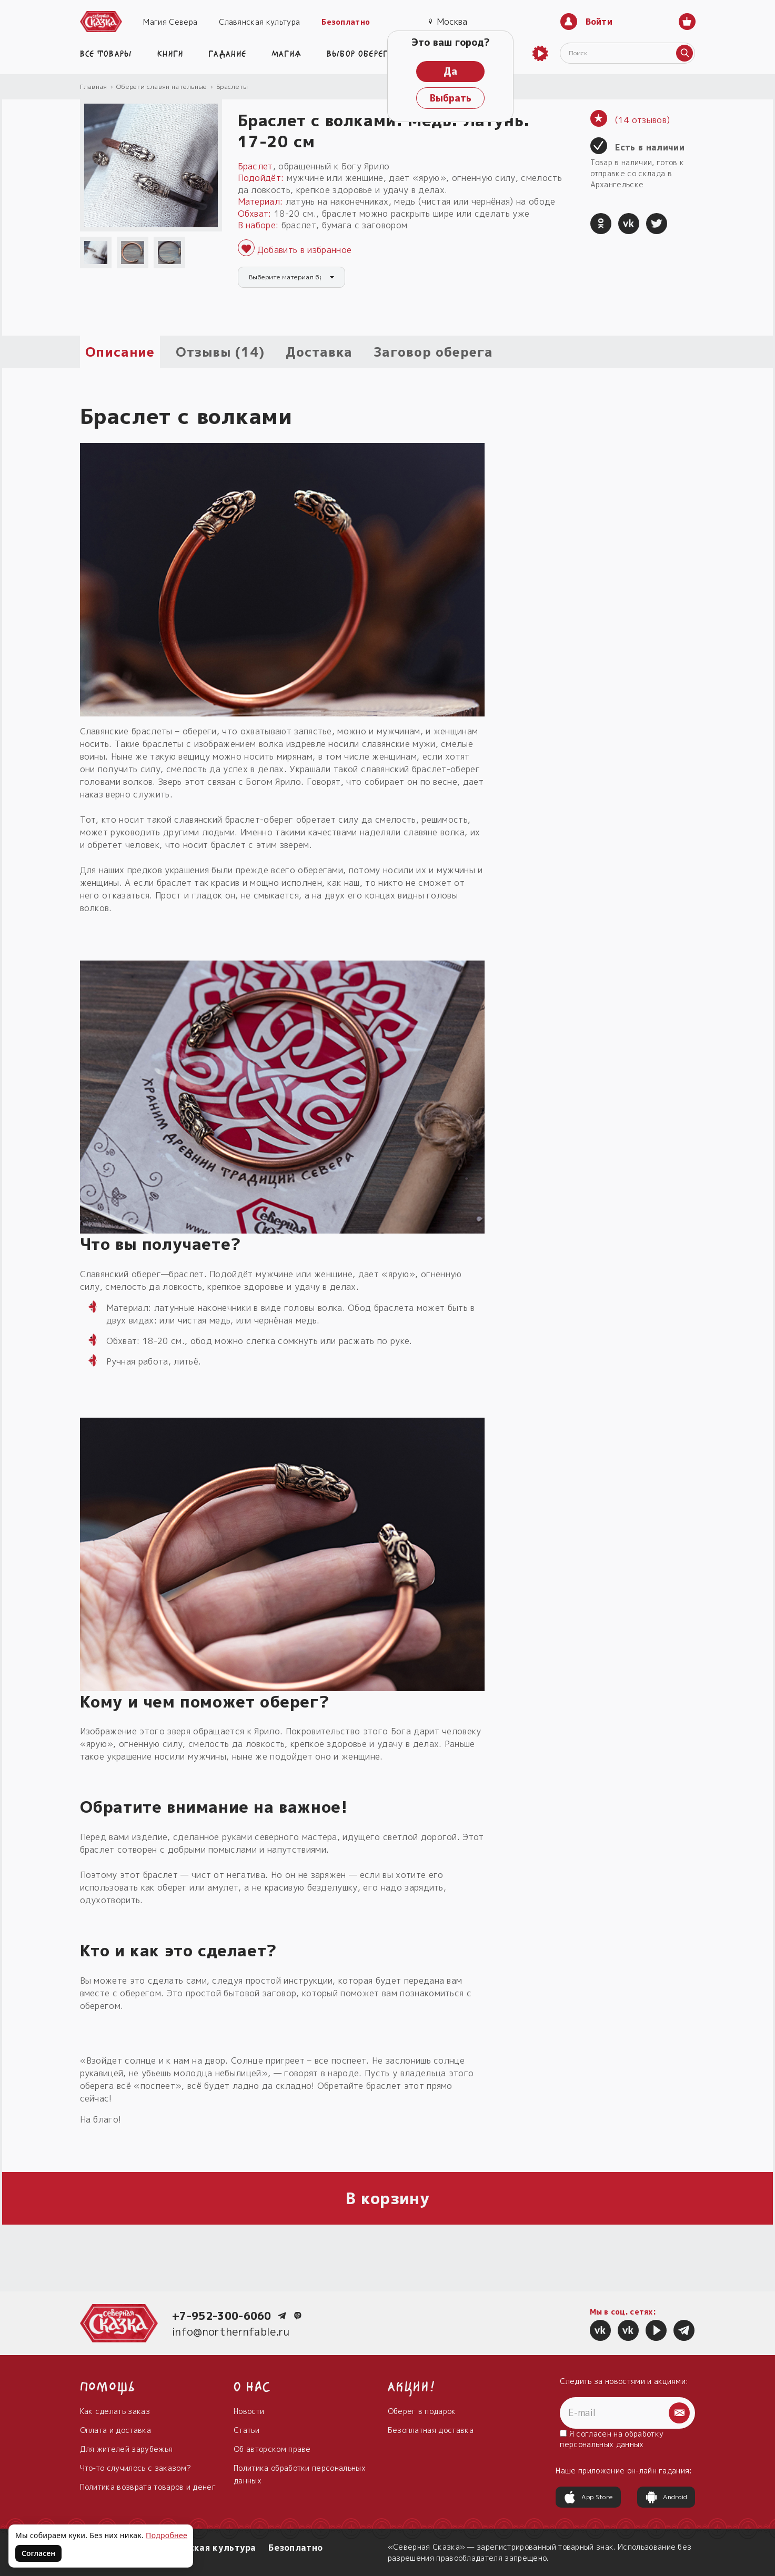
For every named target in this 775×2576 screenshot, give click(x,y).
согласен (593, 2434)
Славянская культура (259, 22)
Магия (286, 52)
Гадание (227, 52)
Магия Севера (170, 22)
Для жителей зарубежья (126, 2449)
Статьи (246, 2430)
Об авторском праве (272, 2449)
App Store (588, 2497)
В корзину (387, 2198)
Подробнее (166, 2535)
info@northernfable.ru (231, 2331)
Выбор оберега (360, 52)
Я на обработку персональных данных (611, 2439)
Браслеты (232, 86)
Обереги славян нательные (161, 86)
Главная (93, 86)
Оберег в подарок (422, 2411)
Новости (249, 2411)
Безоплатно (345, 22)
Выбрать (450, 98)
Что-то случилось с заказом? (136, 2468)
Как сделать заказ (115, 2411)
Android (666, 2497)
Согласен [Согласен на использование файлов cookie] (38, 2553)
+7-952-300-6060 (221, 2315)
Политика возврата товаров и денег (148, 2487)
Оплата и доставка (115, 2430)
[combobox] (291, 277)
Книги (170, 52)
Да (450, 71)
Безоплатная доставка (431, 2430)
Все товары (106, 52)
